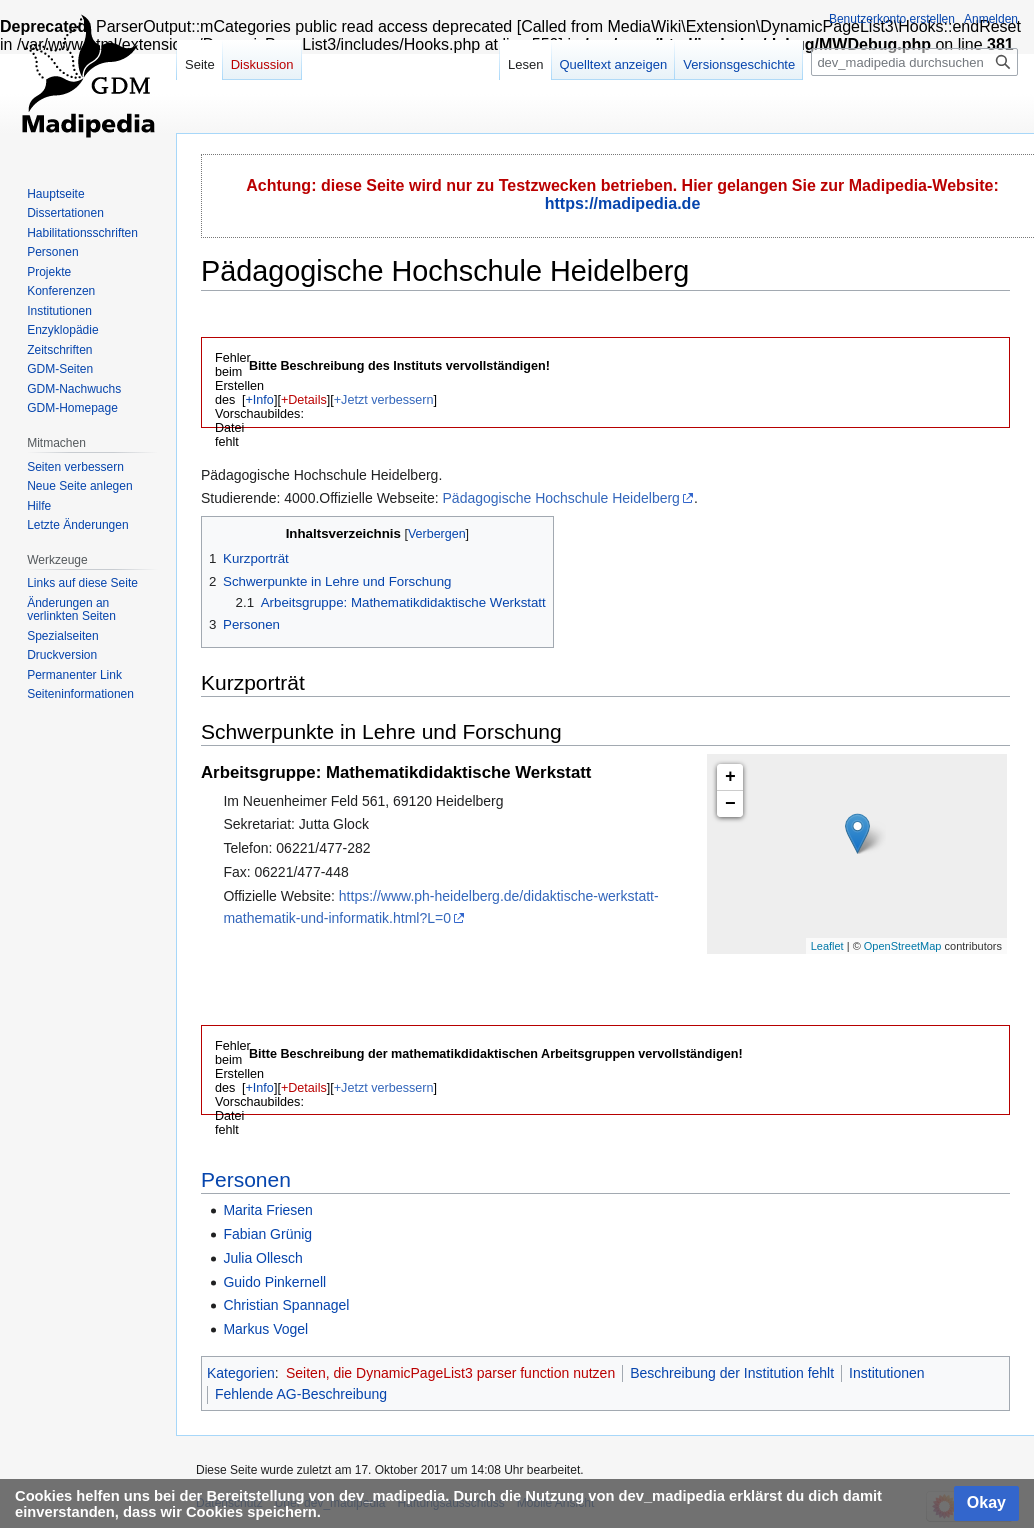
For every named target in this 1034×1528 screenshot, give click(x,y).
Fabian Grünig (267, 1234)
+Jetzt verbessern (384, 400)
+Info (260, 400)
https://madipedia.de (623, 203)
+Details (304, 400)
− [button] (730, 804)
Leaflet (827, 946)
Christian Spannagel (286, 1305)
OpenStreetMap (903, 946)
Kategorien (241, 1373)
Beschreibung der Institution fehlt (732, 1373)
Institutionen (887, 1373)
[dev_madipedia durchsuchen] (914, 62)
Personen (246, 1179)
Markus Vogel (265, 1329)
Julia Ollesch (262, 1258)
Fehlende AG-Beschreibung (301, 1394)
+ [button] (730, 777)
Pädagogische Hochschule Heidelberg (561, 498)
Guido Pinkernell (274, 1282)
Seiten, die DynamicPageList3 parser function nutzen (450, 1373)
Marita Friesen (267, 1210)
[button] (259, 400)
